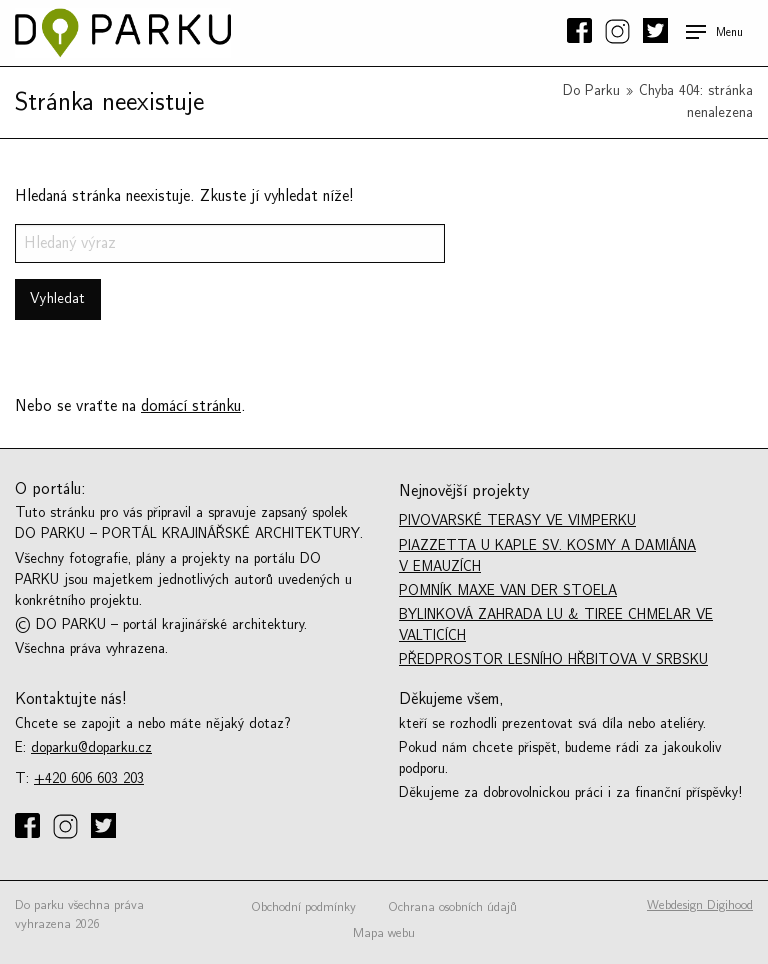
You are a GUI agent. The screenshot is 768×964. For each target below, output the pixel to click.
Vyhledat (57, 298)
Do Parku (591, 90)
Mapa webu (384, 933)
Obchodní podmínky (303, 907)
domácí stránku (191, 406)
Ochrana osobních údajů (452, 907)
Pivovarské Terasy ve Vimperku (517, 520)
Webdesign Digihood (700, 905)
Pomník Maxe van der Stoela (508, 590)
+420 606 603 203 (89, 778)
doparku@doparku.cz (91, 747)
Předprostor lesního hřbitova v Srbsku (553, 659)
